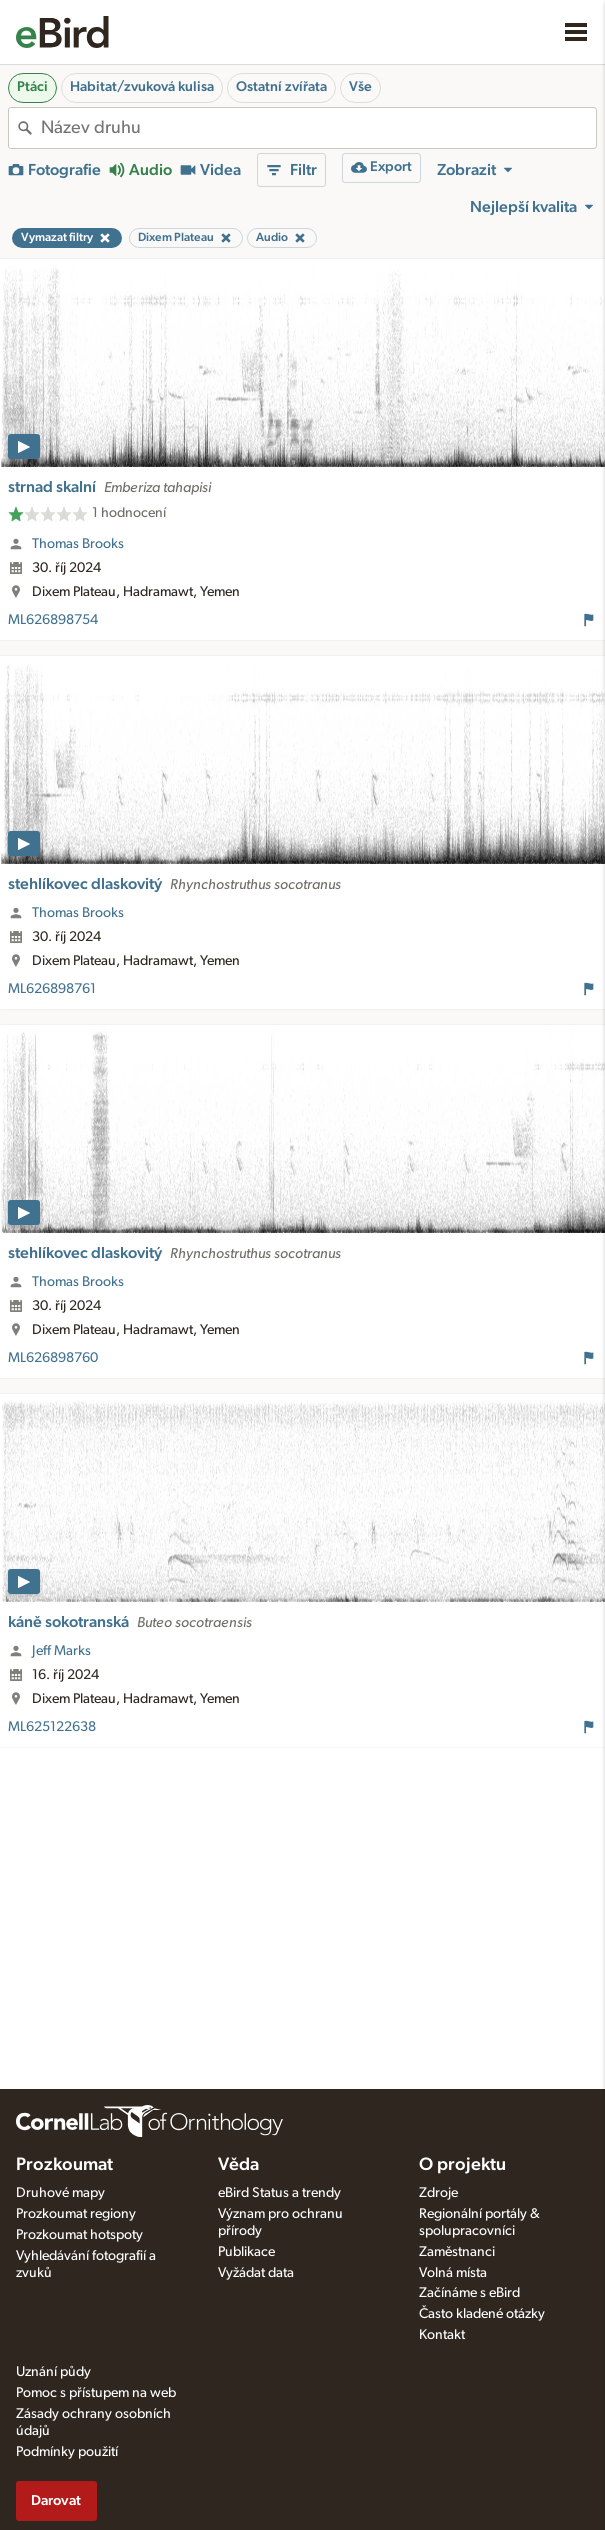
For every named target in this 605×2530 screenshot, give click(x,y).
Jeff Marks (61, 1651)
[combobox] (318, 128)
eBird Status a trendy (279, 2193)
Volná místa (453, 2273)
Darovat (56, 2500)
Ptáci (32, 87)
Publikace (246, 2252)
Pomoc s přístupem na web (96, 2393)
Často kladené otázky (482, 2314)
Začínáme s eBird (469, 2293)
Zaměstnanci (457, 2252)
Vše (360, 87)
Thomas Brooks (78, 544)
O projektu (462, 2165)
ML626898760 (53, 1358)
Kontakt (442, 2335)
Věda (238, 2165)
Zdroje (438, 2193)
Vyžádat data (256, 2273)
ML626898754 (53, 620)
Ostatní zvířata (281, 87)
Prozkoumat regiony (76, 2214)
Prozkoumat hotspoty (79, 2235)
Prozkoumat (64, 2165)
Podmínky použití (67, 2452)
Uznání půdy (53, 2372)
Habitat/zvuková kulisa (142, 87)
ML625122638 (52, 1727)
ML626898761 (52, 989)
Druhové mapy (60, 2193)
